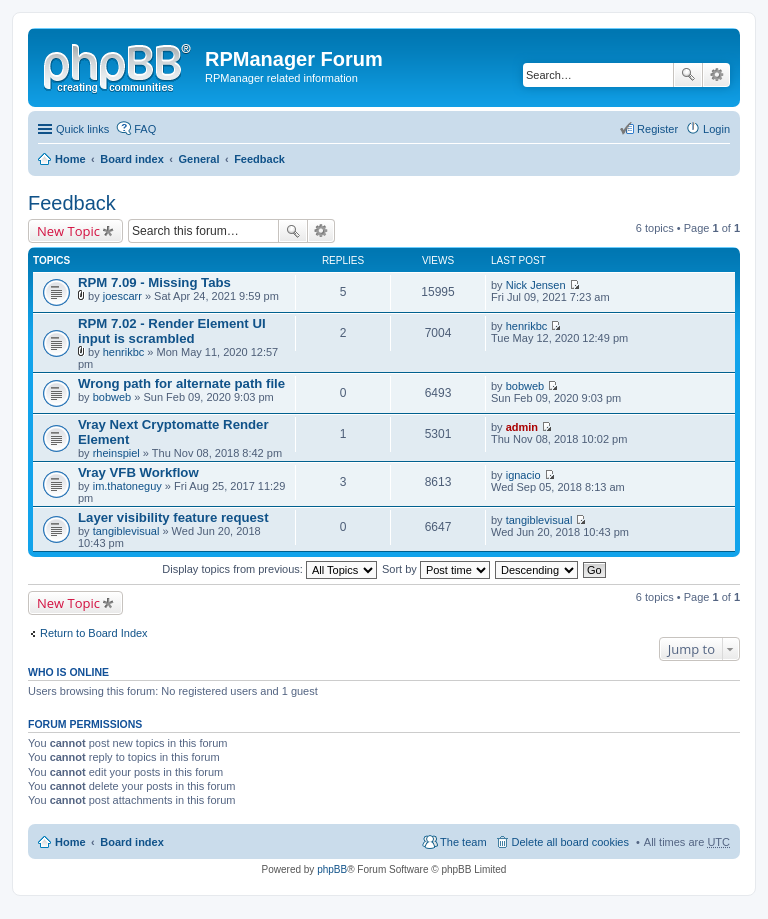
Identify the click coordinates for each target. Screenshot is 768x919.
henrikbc (124, 352)
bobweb (112, 397)
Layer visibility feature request (173, 517)
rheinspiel (116, 453)
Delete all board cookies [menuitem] (570, 842)
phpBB (332, 869)
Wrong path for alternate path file (181, 383)
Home (70, 159)
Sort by (436, 569)
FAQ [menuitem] (145, 129)
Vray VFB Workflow (138, 472)
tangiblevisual (126, 531)
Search (688, 75)
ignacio (523, 475)
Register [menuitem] (657, 129)
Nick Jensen (536, 285)
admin (522, 427)
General (198, 159)
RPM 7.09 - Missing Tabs (154, 282)
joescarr (122, 296)
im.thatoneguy (127, 486)
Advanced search (716, 75)
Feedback (259, 159)
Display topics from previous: (269, 569)
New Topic (68, 231)
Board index (132, 159)
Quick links (82, 129)
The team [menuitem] (463, 842)
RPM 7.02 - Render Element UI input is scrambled (172, 331)
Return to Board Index (94, 633)
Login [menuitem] (716, 129)
